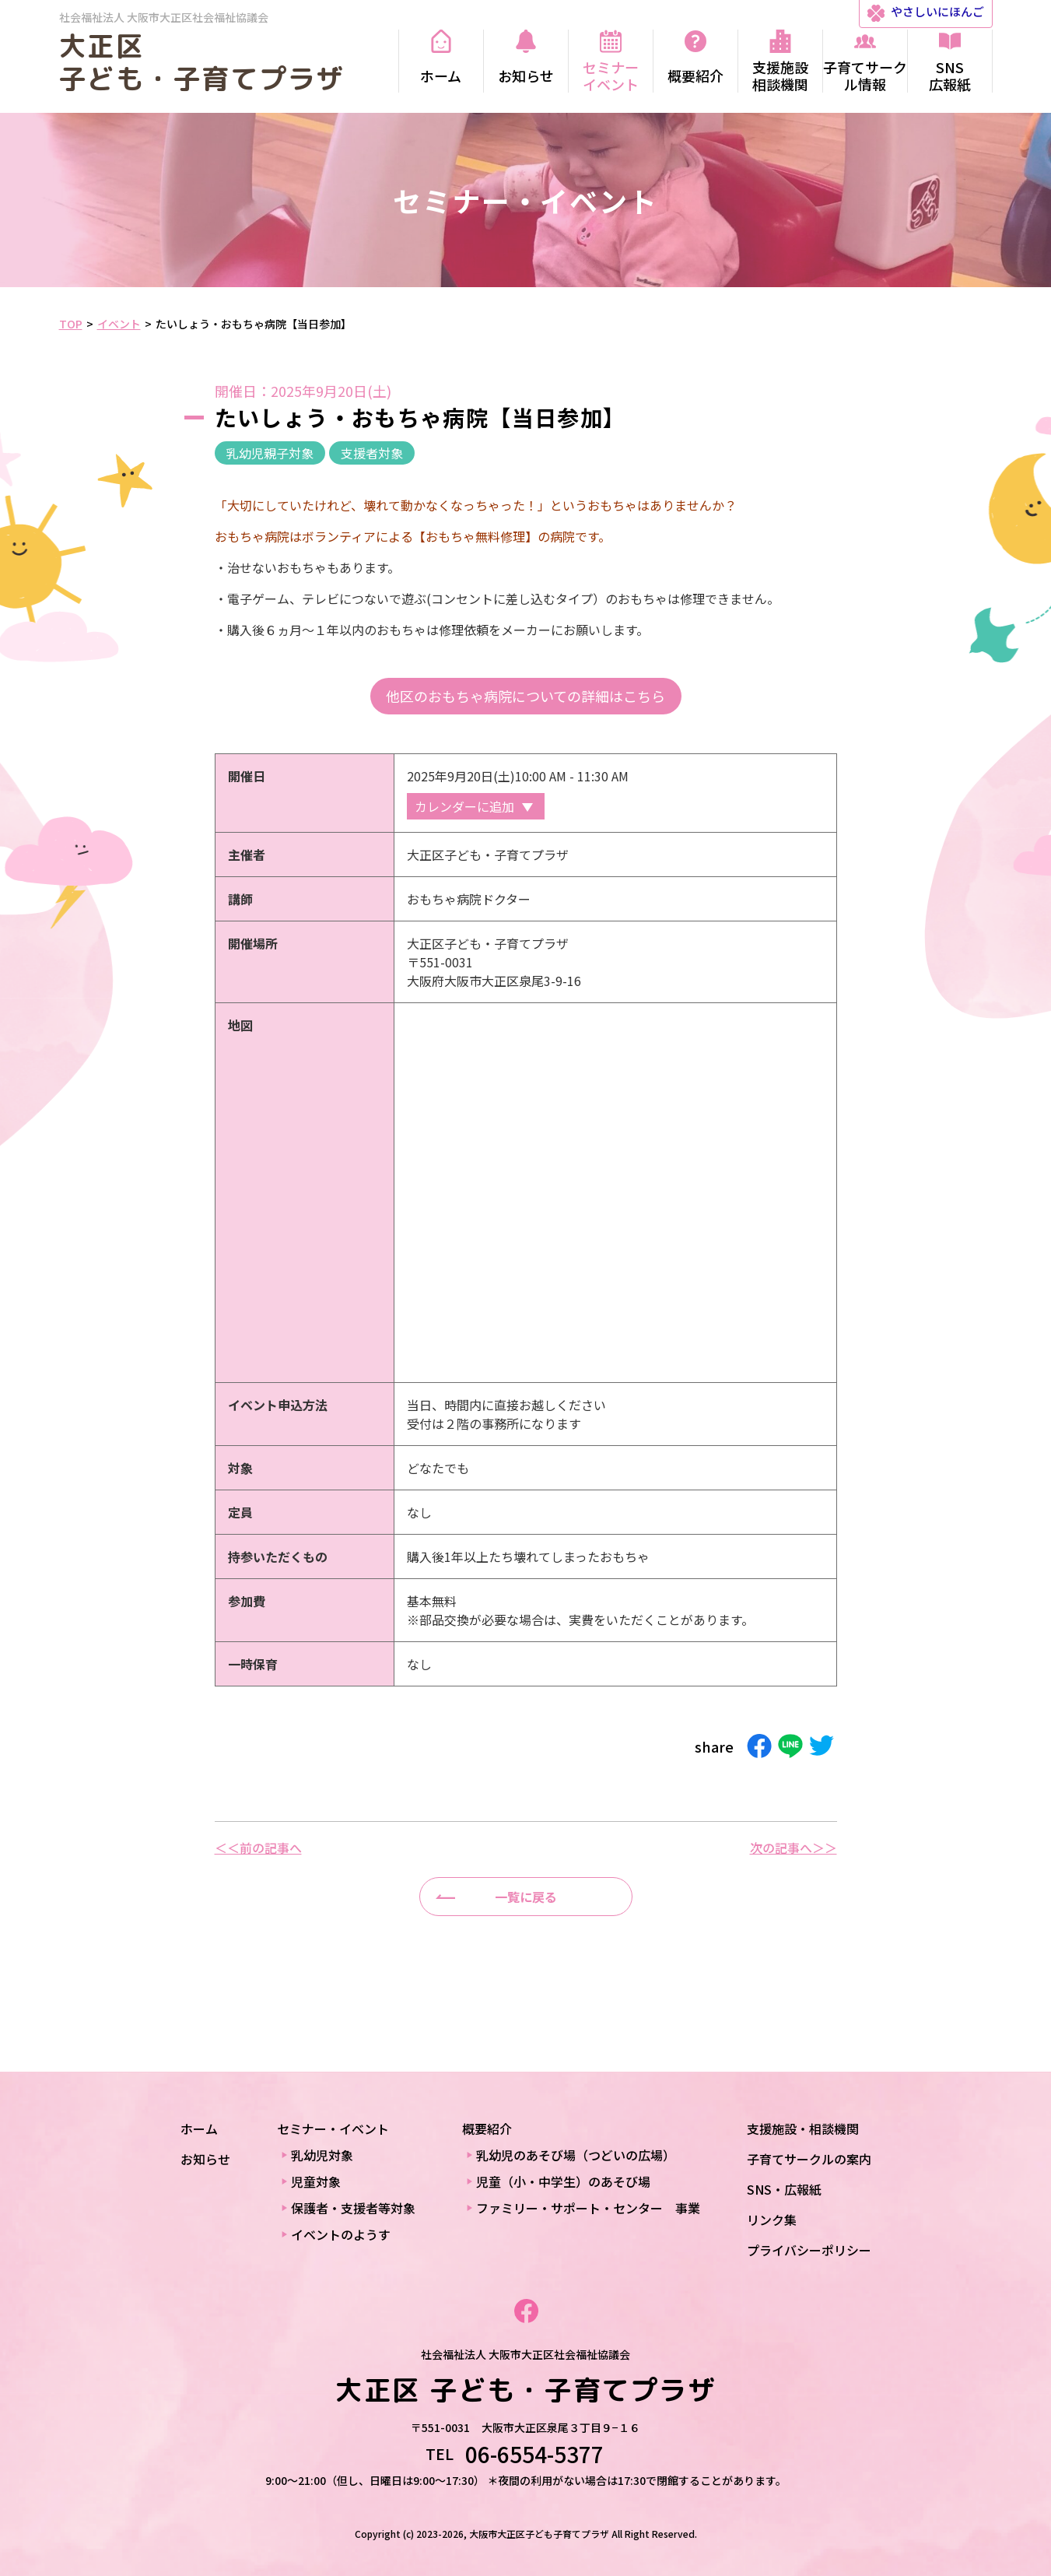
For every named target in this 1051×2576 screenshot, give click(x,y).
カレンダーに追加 (464, 806)
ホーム (199, 2128)
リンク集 (772, 2219)
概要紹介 (487, 2128)
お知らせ (205, 2159)
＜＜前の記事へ (258, 1847)
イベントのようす (341, 2234)
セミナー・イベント (333, 2128)
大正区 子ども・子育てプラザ (202, 61)
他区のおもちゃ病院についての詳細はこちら (525, 696)
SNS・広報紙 (784, 2189)
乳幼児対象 (322, 2155)
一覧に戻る (526, 1896)
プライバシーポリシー (809, 2250)
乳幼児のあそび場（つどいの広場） (575, 2155)
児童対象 (316, 2181)
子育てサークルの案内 (809, 2159)
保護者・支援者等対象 (353, 2208)
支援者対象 (372, 453)
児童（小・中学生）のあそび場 (563, 2181)
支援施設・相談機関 (803, 2128)
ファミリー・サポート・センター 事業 (588, 2208)
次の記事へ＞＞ (793, 1847)
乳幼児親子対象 (270, 453)
